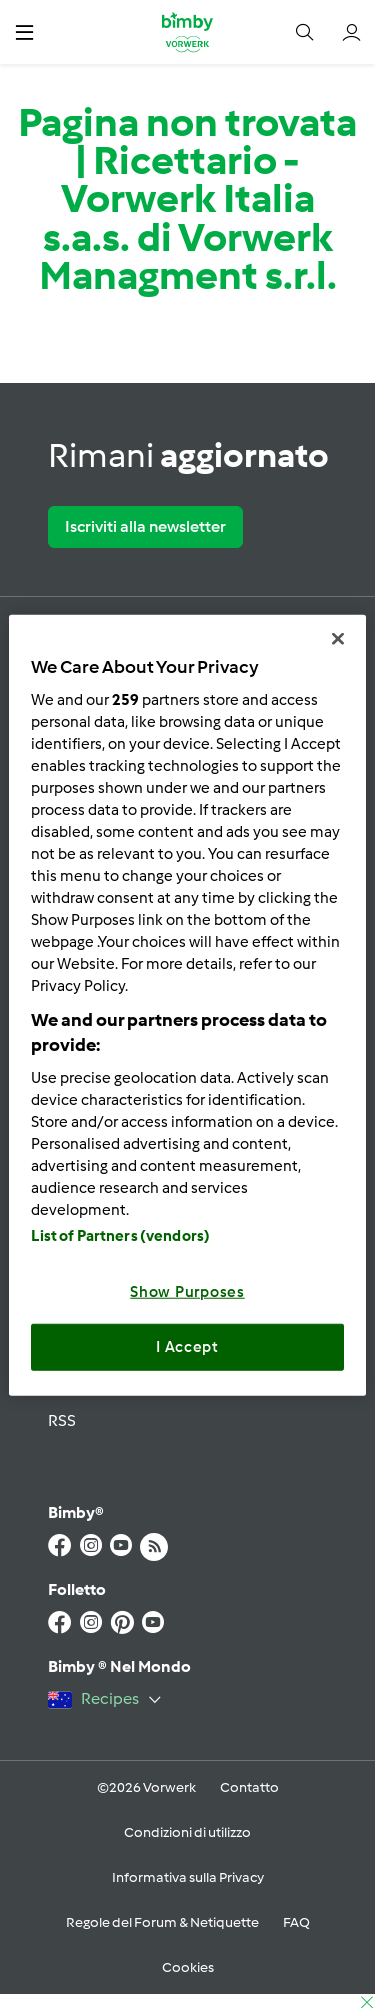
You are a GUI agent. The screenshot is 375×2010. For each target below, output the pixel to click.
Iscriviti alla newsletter (145, 526)
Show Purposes (187, 1291)
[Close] (338, 639)
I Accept (187, 1347)
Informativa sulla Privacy (188, 1877)
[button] (24, 31)
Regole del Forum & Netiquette (162, 1922)
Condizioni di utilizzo (187, 1832)
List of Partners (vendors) (120, 1235)
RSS (62, 1420)
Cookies (188, 1967)
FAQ (296, 1922)
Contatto (249, 1787)
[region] (187, 1005)
